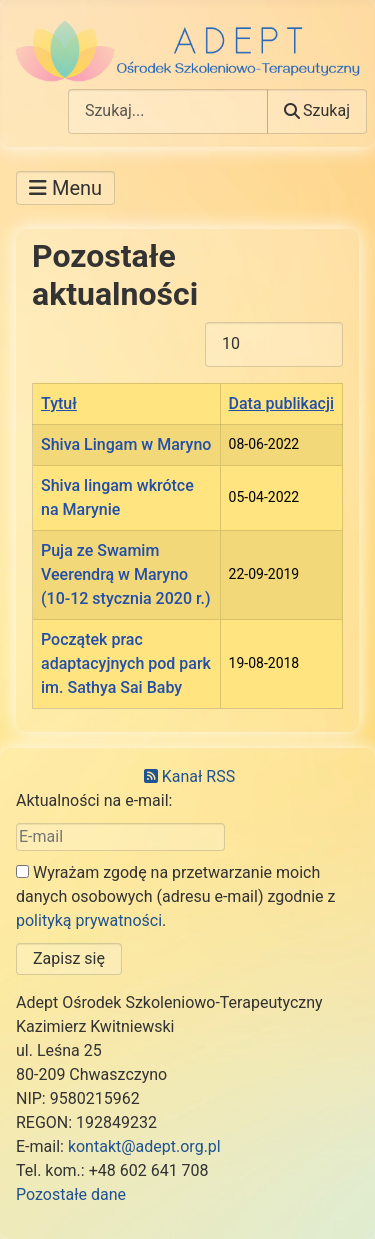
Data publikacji (281, 403)
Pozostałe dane (71, 1194)
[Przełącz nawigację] (65, 188)
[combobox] (168, 111)
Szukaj (317, 110)
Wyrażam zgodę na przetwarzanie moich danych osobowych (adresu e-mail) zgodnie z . (175, 896)
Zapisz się (69, 958)
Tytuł (59, 403)
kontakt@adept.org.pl (144, 1146)
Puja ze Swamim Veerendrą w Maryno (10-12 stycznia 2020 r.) (126, 574)
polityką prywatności (89, 920)
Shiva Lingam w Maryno (126, 444)
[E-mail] (120, 837)
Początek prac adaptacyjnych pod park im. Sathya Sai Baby (126, 663)
